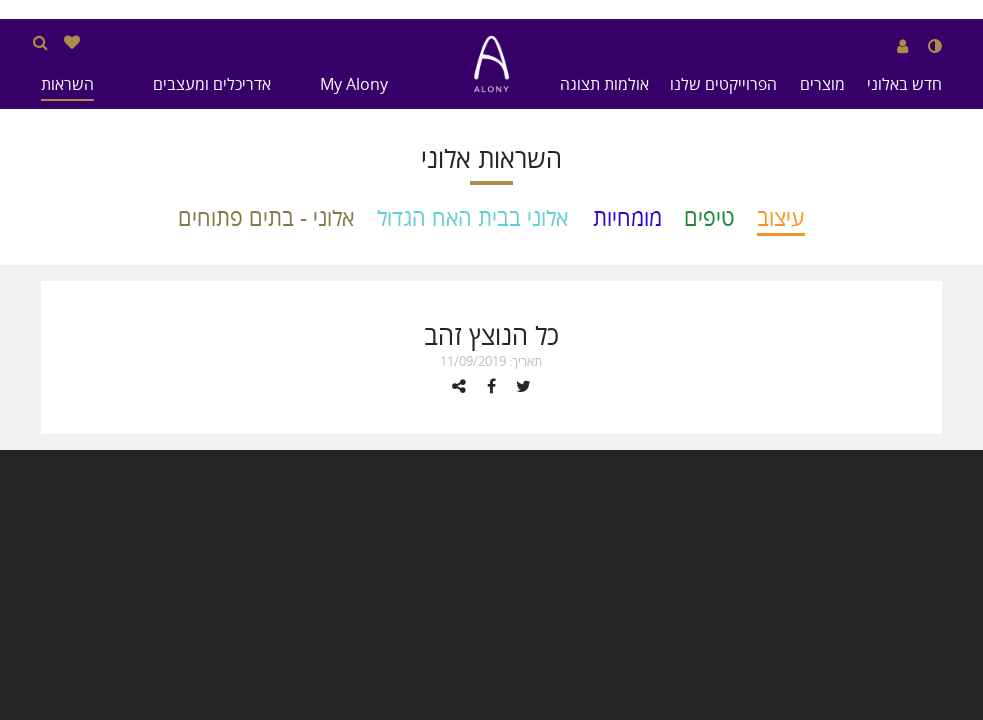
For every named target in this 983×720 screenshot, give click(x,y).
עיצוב (781, 217)
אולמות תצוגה (604, 84)
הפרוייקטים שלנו (723, 84)
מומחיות (627, 217)
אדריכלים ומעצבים (212, 84)
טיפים (709, 217)
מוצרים (822, 84)
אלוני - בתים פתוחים (266, 217)
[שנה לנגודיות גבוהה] (935, 46)
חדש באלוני (904, 84)
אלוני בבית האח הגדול (472, 217)
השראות (67, 84)
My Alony (354, 84)
